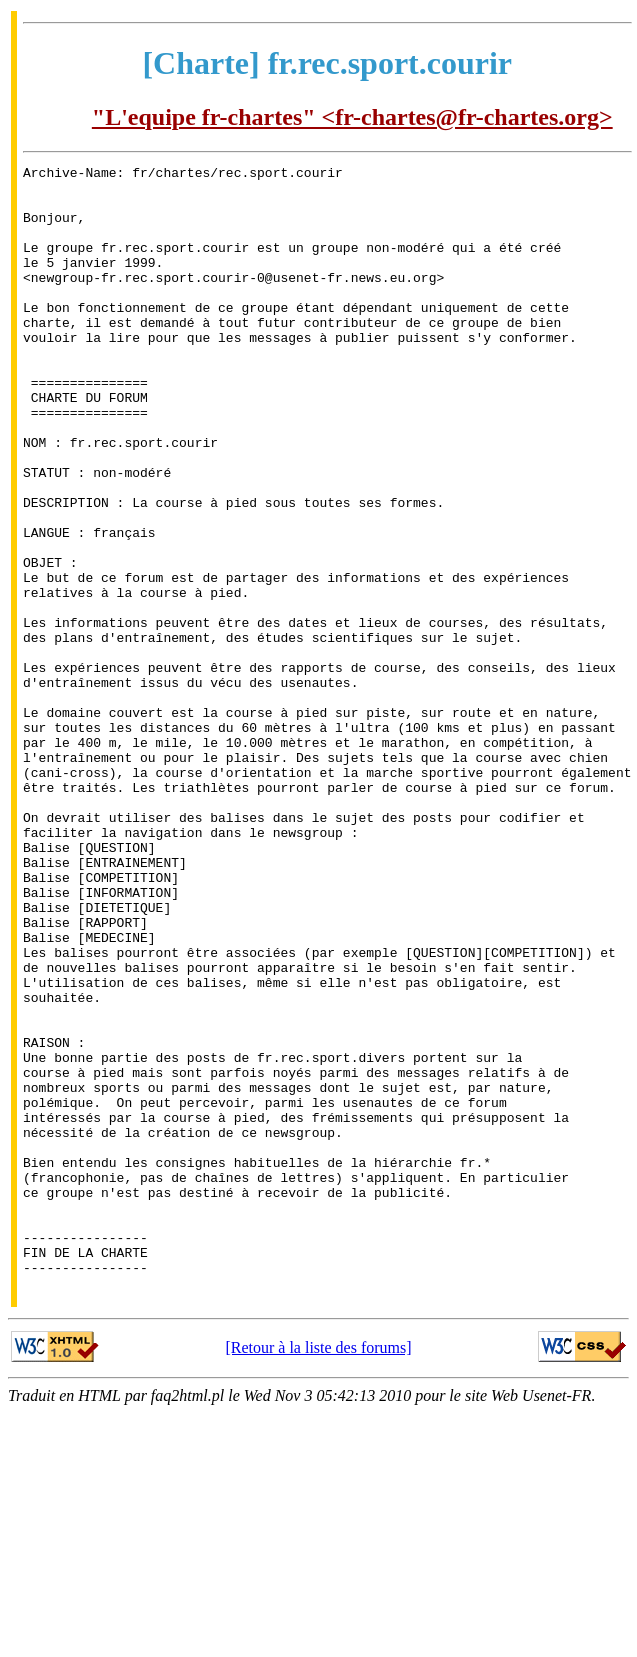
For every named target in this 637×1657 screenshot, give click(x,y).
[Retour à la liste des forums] (318, 1572)
